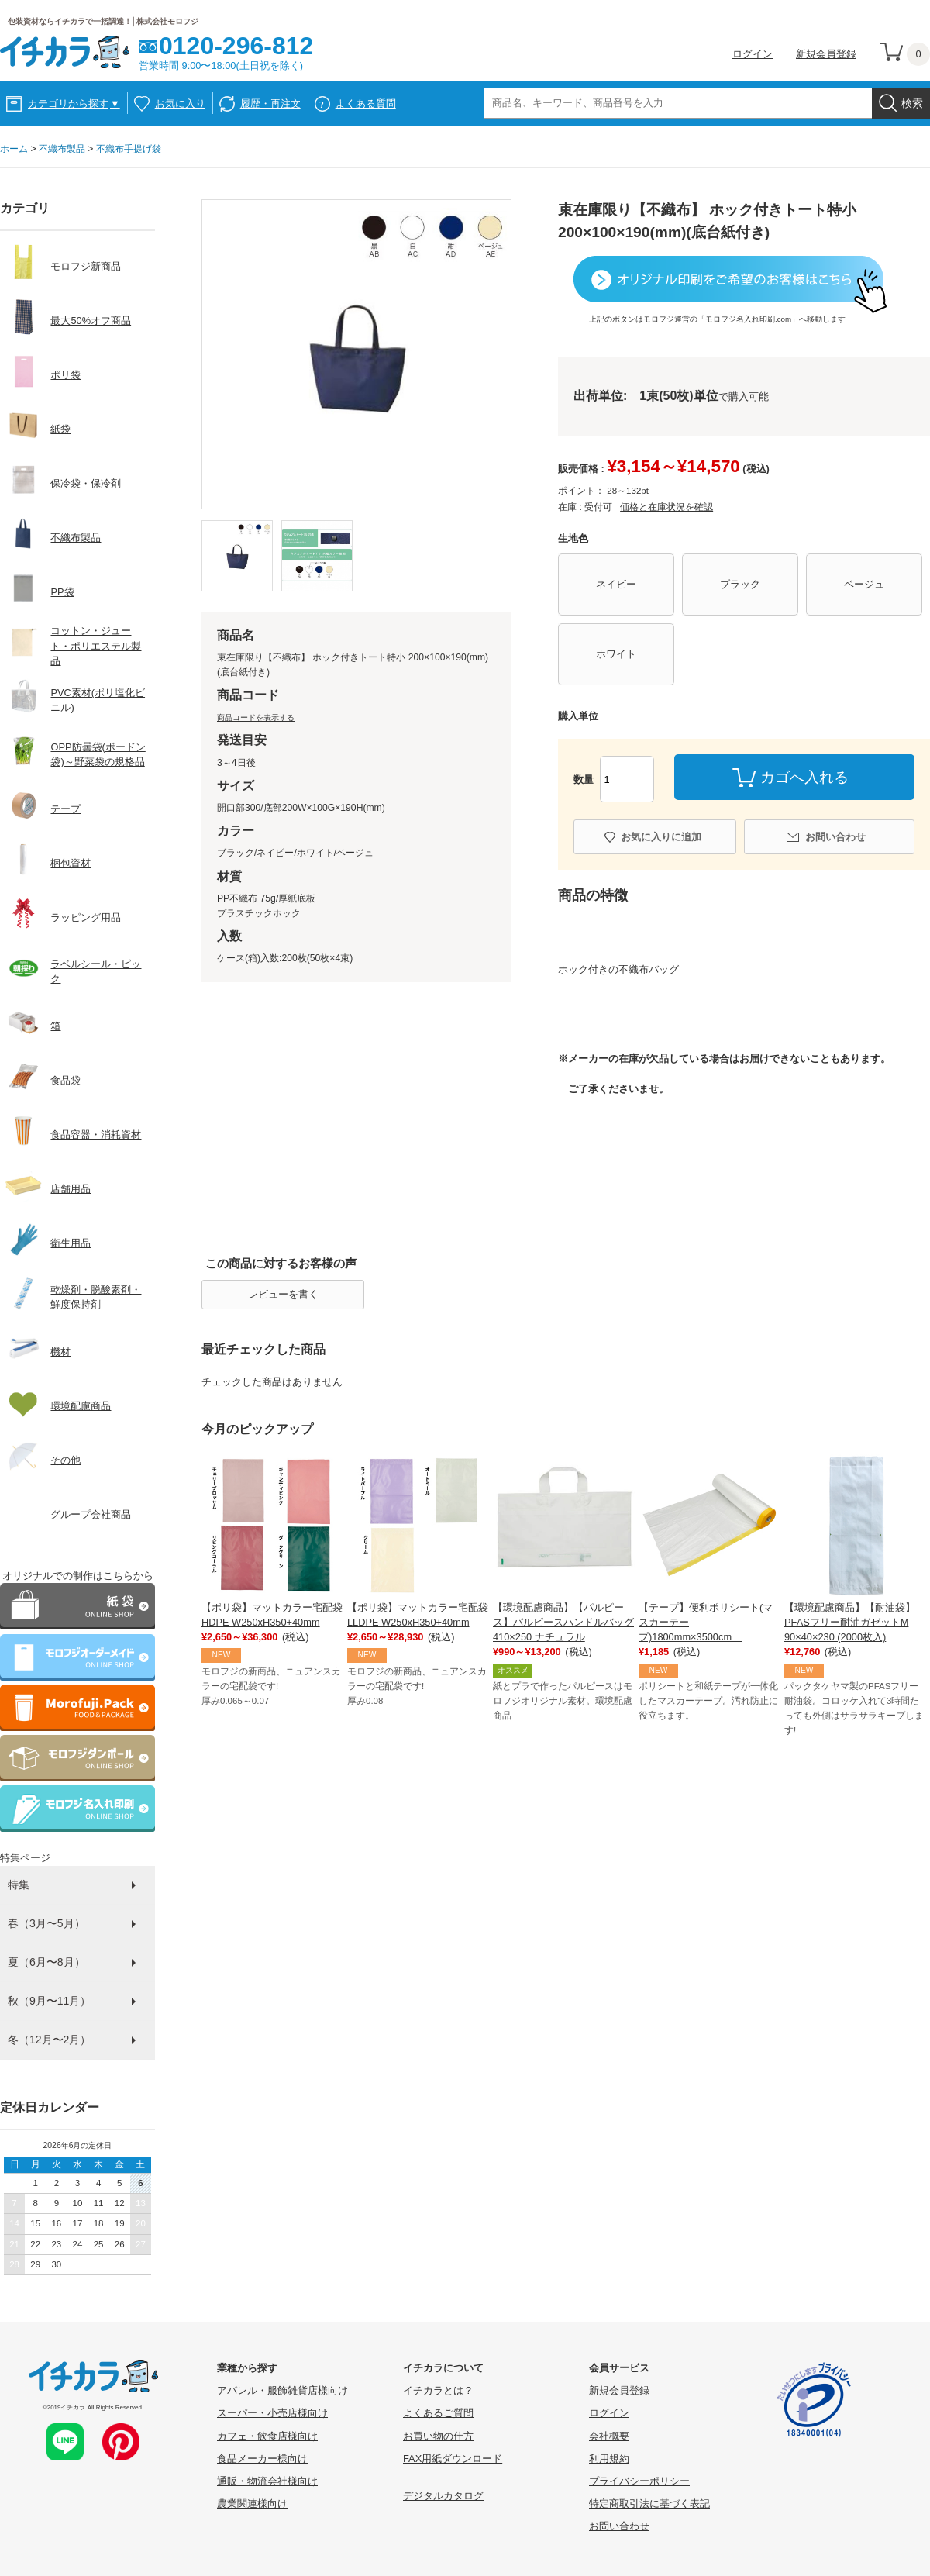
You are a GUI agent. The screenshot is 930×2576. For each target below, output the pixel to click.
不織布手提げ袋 (128, 148)
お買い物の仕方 (438, 2436)
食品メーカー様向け (262, 2458)
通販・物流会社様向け (267, 2481)
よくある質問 (366, 103)
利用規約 (609, 2458)
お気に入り (180, 103)
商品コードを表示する (255, 717)
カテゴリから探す (74, 103)
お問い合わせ (835, 837)
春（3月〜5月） (46, 1923)
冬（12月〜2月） (49, 2039)
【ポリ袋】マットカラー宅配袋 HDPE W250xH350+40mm (272, 1615)
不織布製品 (62, 148)
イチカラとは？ (438, 2390)
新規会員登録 (826, 54)
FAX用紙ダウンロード (452, 2458)
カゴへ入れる (804, 777)
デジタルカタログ (443, 2496)
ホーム (14, 148)
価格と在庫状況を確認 (666, 507)
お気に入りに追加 (661, 837)
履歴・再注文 (270, 103)
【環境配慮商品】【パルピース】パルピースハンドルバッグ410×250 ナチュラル (563, 1622)
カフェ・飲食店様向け (267, 2436)
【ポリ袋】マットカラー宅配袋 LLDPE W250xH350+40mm (417, 1615)
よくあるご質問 (438, 2413)
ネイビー (616, 584)
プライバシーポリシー (639, 2481)
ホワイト (616, 654)
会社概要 (609, 2436)
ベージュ (864, 584)
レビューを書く (283, 1294)
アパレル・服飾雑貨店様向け (282, 2390)
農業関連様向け (252, 2503)
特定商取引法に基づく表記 (649, 2503)
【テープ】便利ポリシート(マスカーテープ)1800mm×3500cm (706, 1622)
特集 (18, 1884)
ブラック (740, 584)
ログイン (752, 54)
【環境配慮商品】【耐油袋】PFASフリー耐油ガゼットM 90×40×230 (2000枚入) (849, 1622)
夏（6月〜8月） (46, 1962)
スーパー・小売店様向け (272, 2413)
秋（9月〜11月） (49, 2001)
